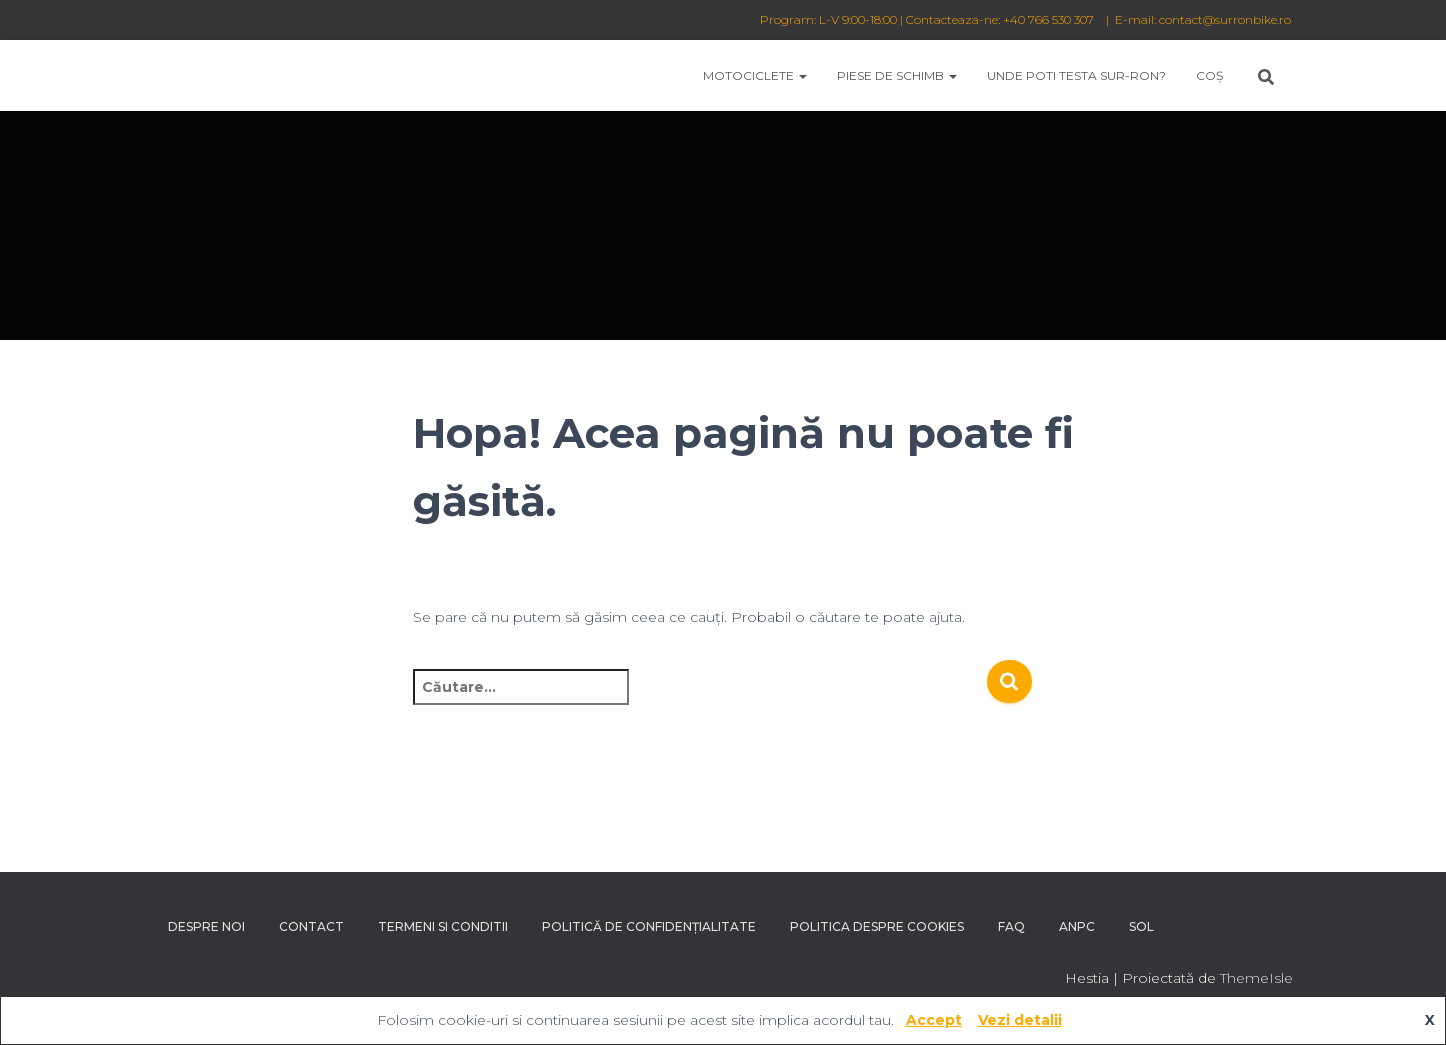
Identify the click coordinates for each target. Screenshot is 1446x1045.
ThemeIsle (1256, 978)
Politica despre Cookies (877, 926)
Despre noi (206, 926)
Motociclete (755, 75)
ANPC (1077, 926)
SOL (1141, 926)
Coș (1209, 75)
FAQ (1011, 926)
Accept (934, 1020)
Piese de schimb (897, 75)
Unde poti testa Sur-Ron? (1076, 75)
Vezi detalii (1020, 1020)
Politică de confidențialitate (649, 926)
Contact (311, 926)
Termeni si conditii (443, 926)
